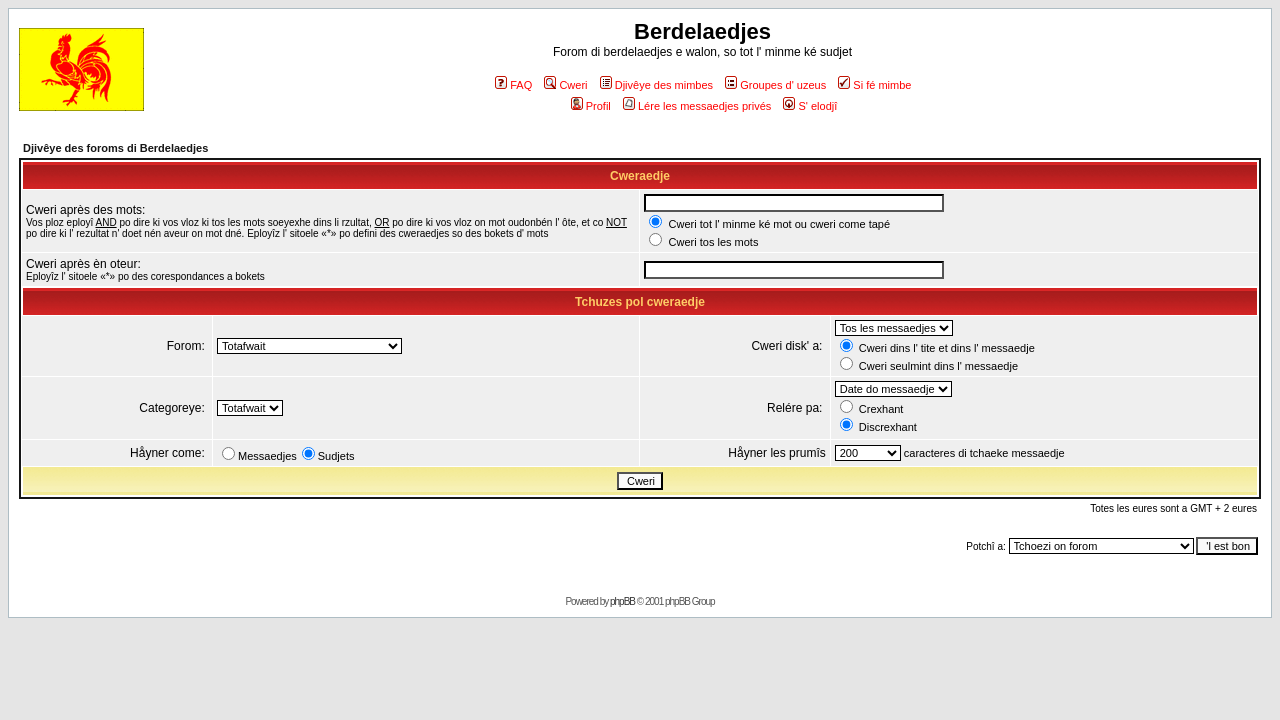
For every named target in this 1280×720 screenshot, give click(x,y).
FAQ (513, 85)
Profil (591, 106)
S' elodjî (810, 106)
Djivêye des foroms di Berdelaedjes (115, 148)
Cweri (565, 85)
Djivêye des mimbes (656, 85)
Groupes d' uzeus (775, 85)
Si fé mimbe (874, 85)
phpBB (622, 601)
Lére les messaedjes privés (697, 106)
